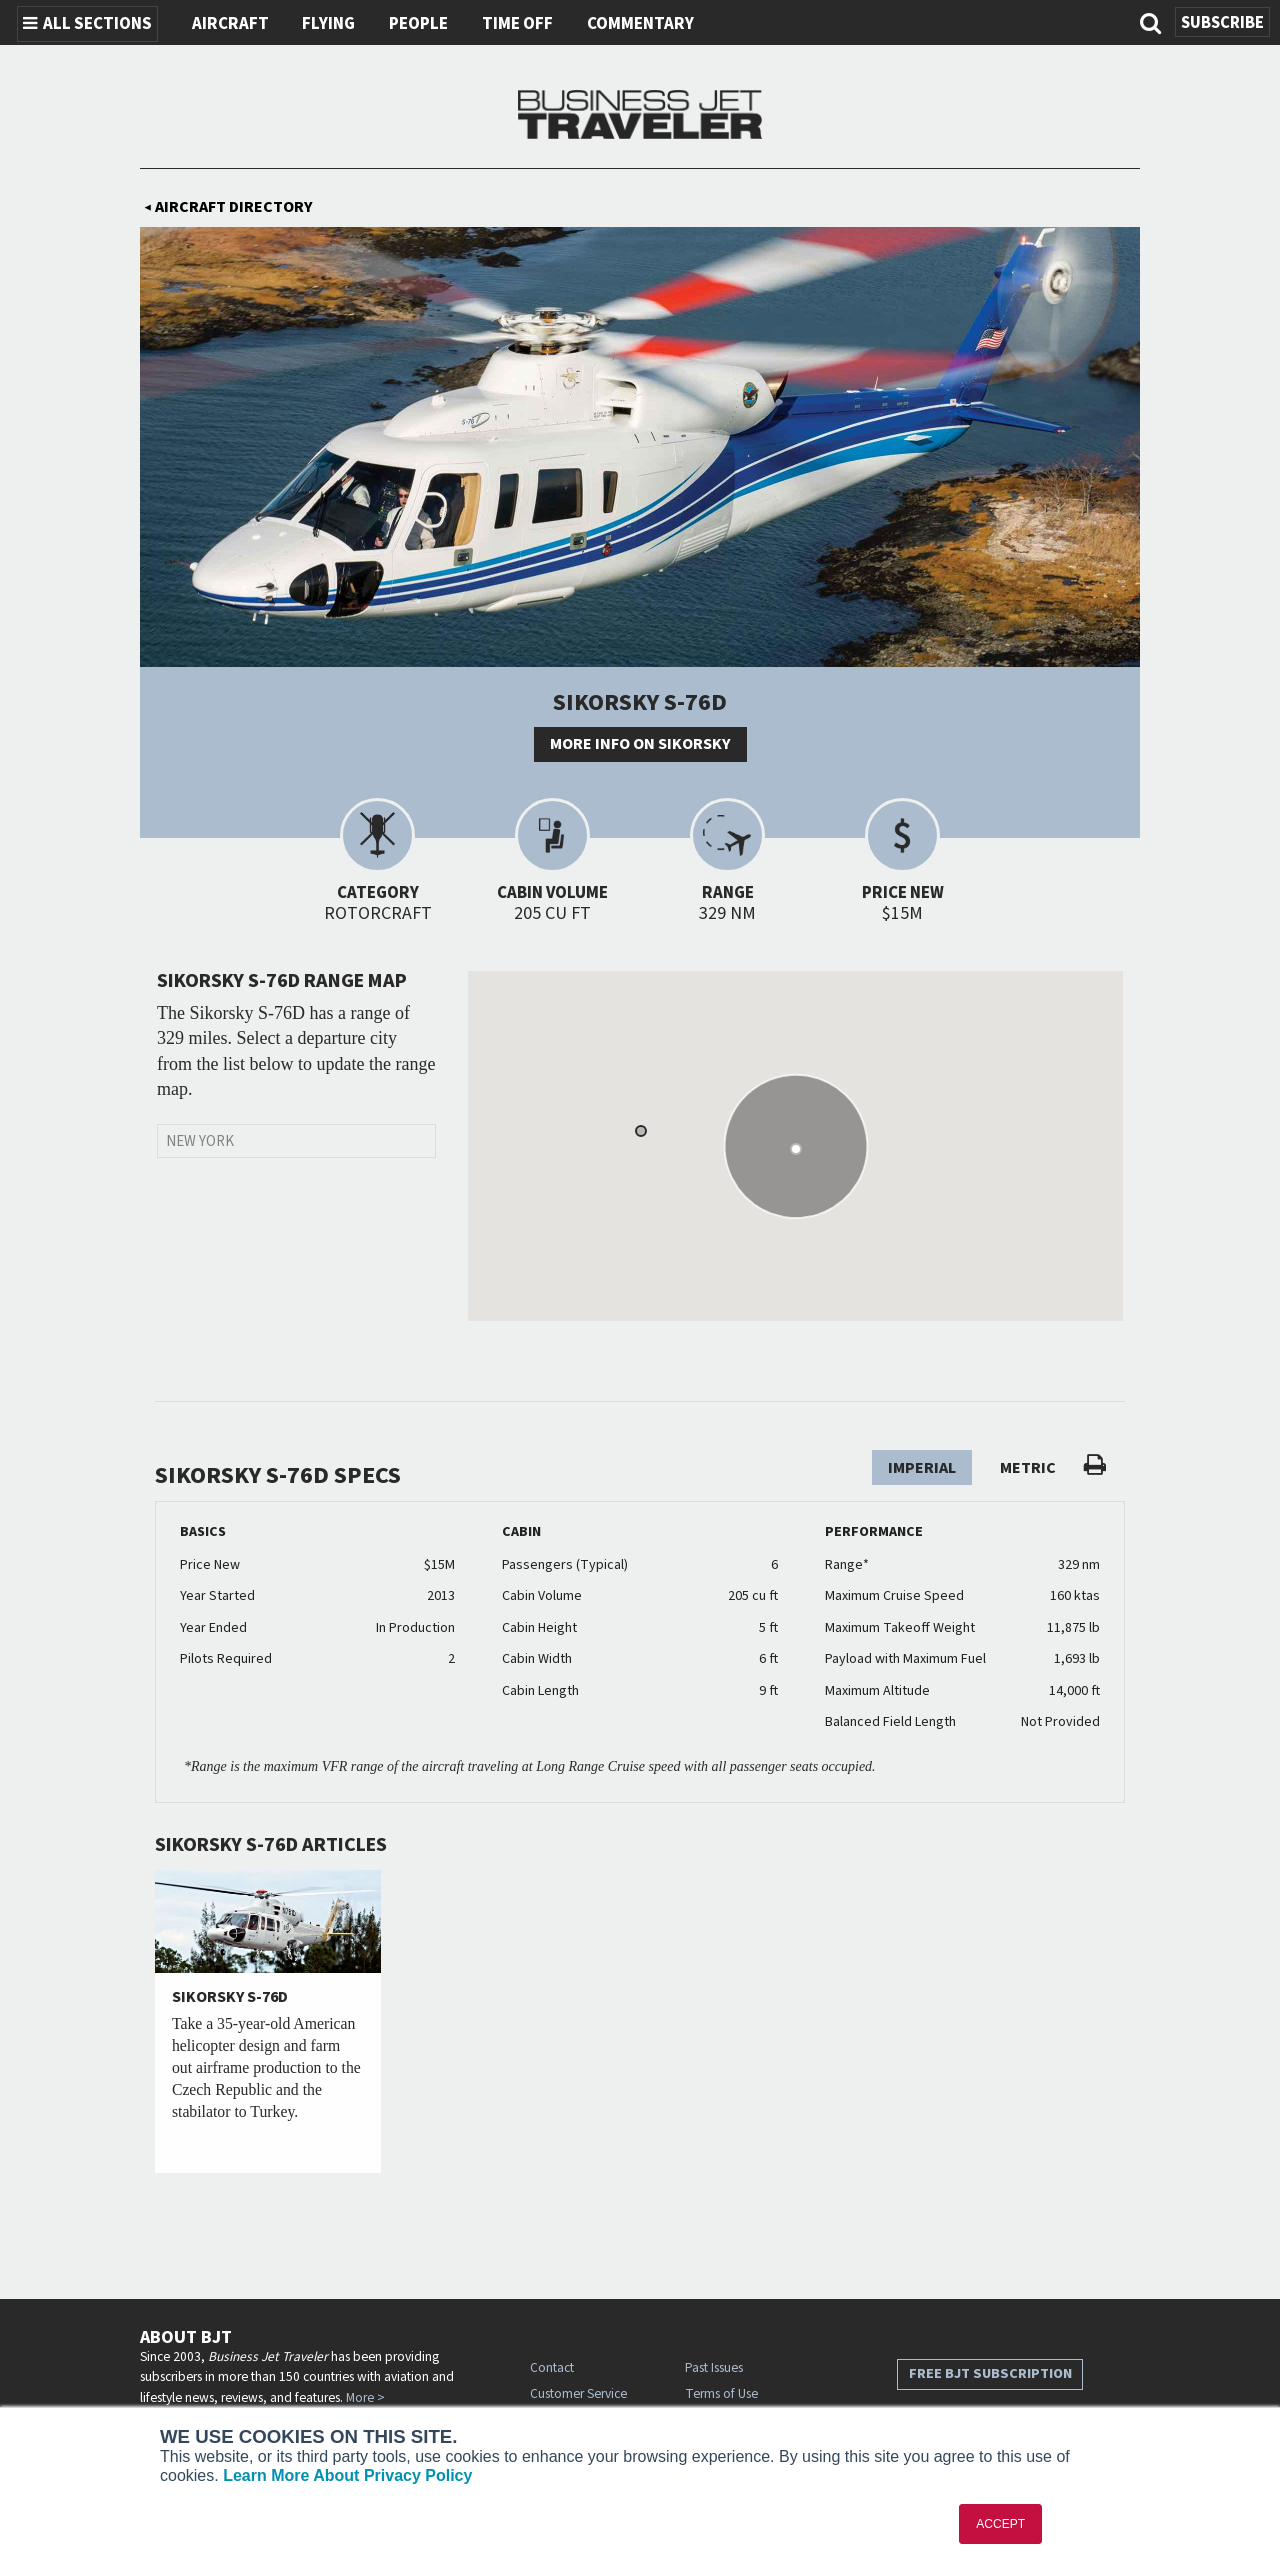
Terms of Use (721, 2393)
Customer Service (578, 2393)
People (418, 24)
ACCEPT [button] (1000, 2524)
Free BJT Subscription (990, 2373)
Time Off (517, 24)
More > (365, 2397)
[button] (641, 1131)
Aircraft (230, 24)
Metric (1028, 1468)
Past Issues (714, 2367)
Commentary (640, 24)
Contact (552, 2367)
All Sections (87, 24)
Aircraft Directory (228, 207)
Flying (328, 24)
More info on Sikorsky (640, 744)
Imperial (922, 1468)
